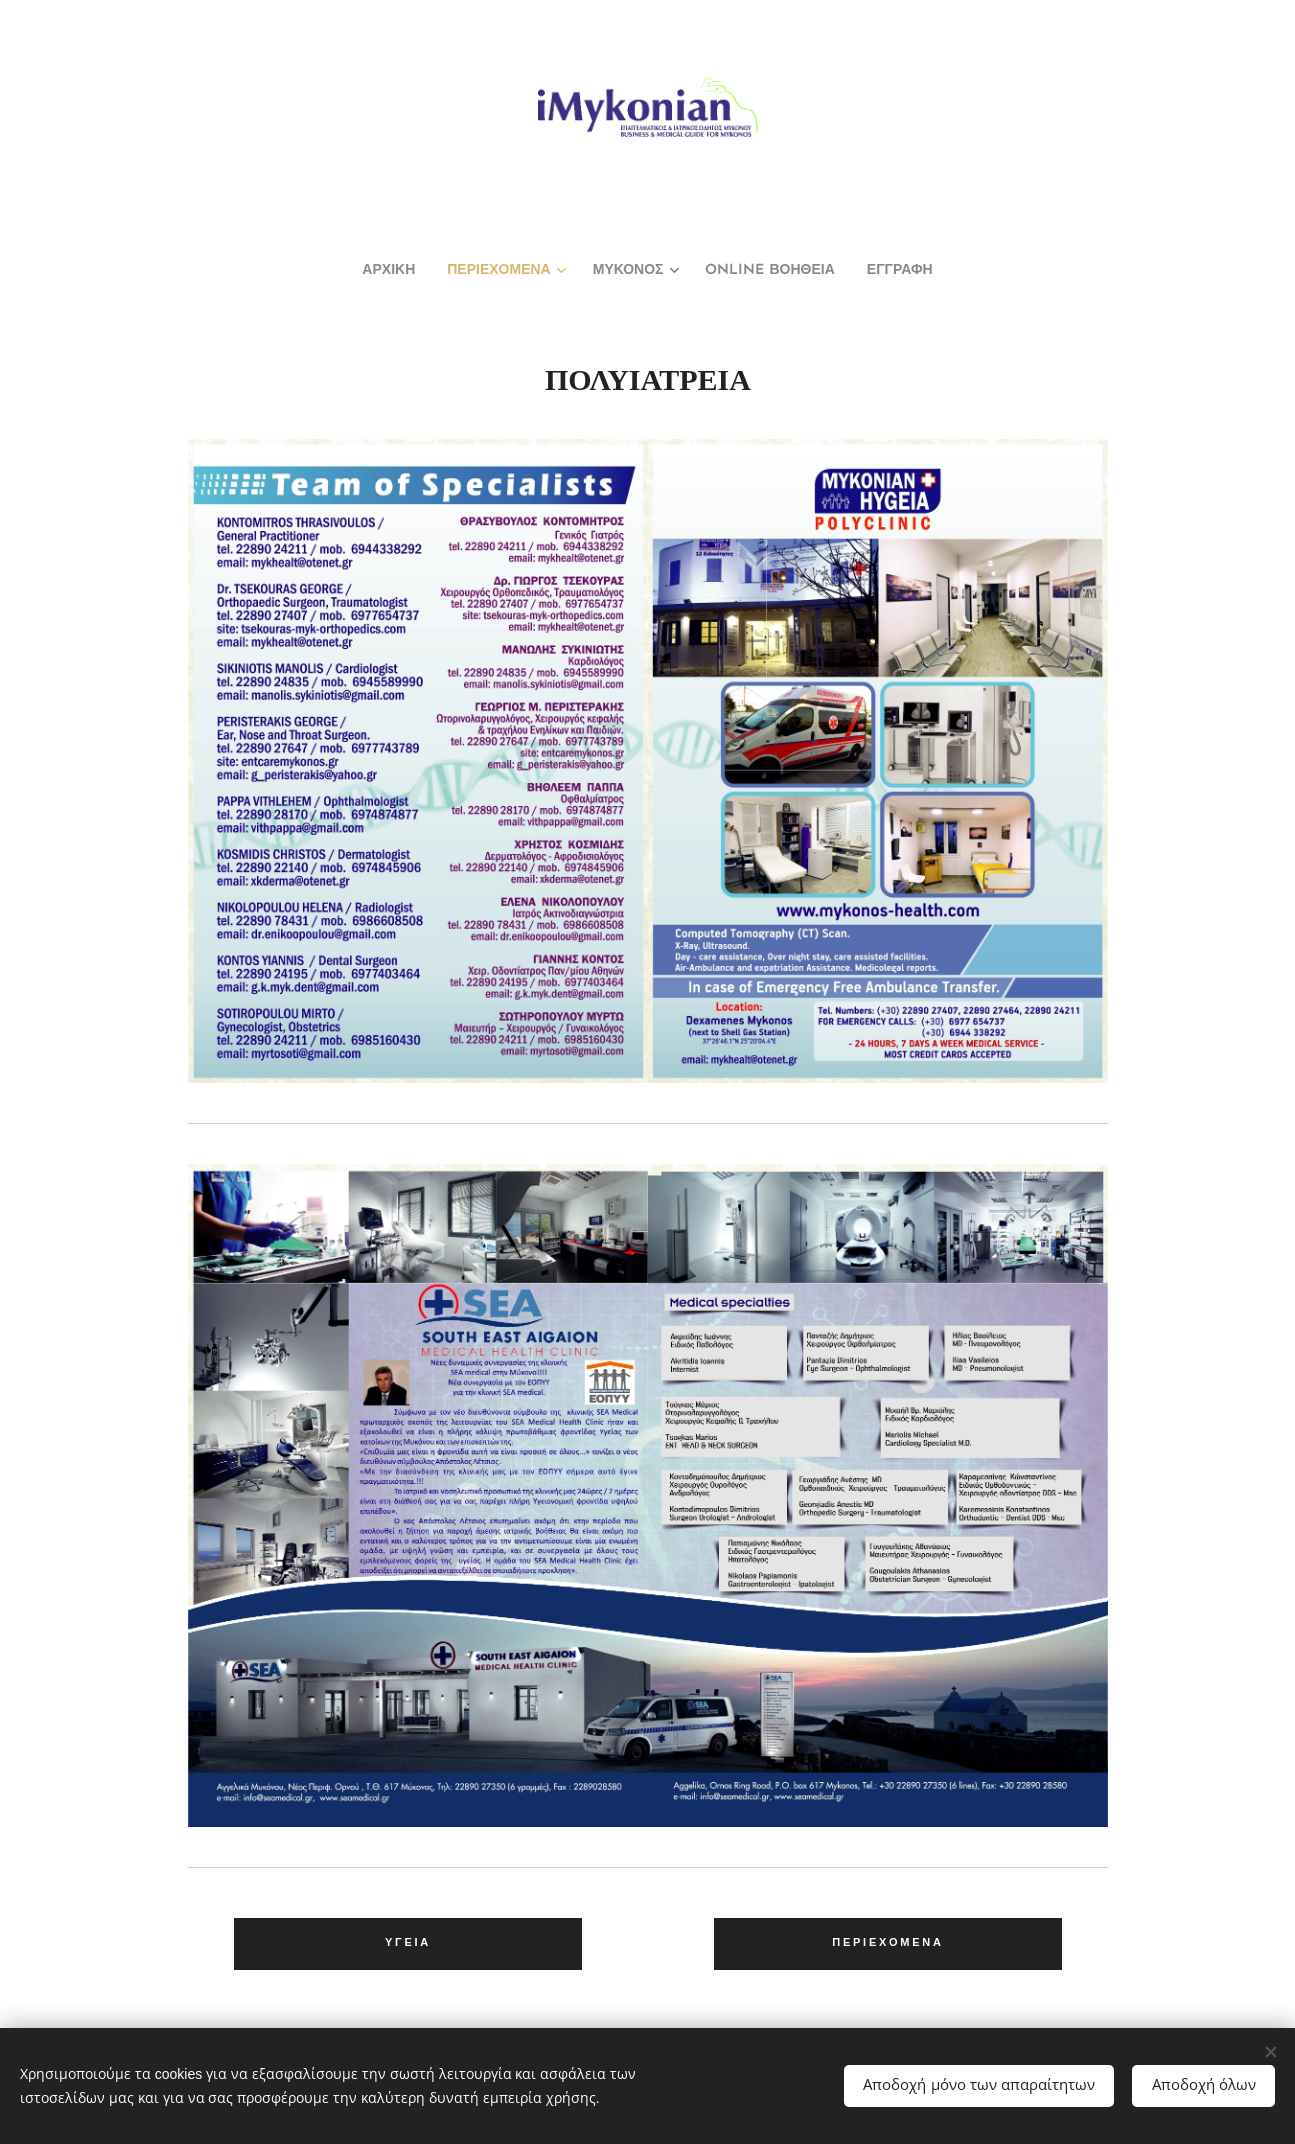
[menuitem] (359, 271)
